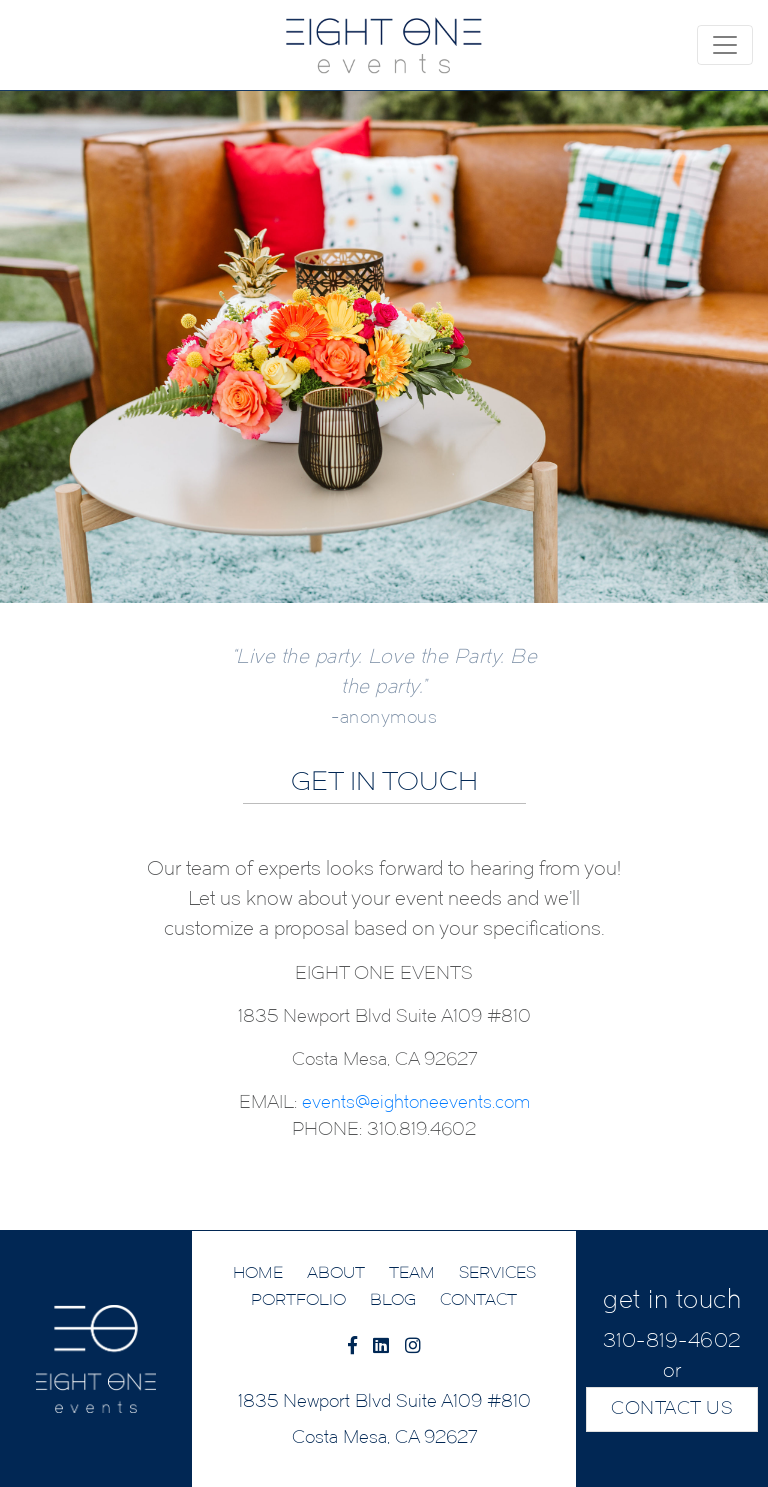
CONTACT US (672, 1409)
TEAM (412, 1274)
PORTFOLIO (298, 1301)
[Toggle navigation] (725, 45)
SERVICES (497, 1274)
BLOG (393, 1301)
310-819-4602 (672, 1342)
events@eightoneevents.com (416, 1103)
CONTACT (478, 1301)
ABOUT (336, 1274)
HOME (258, 1274)
